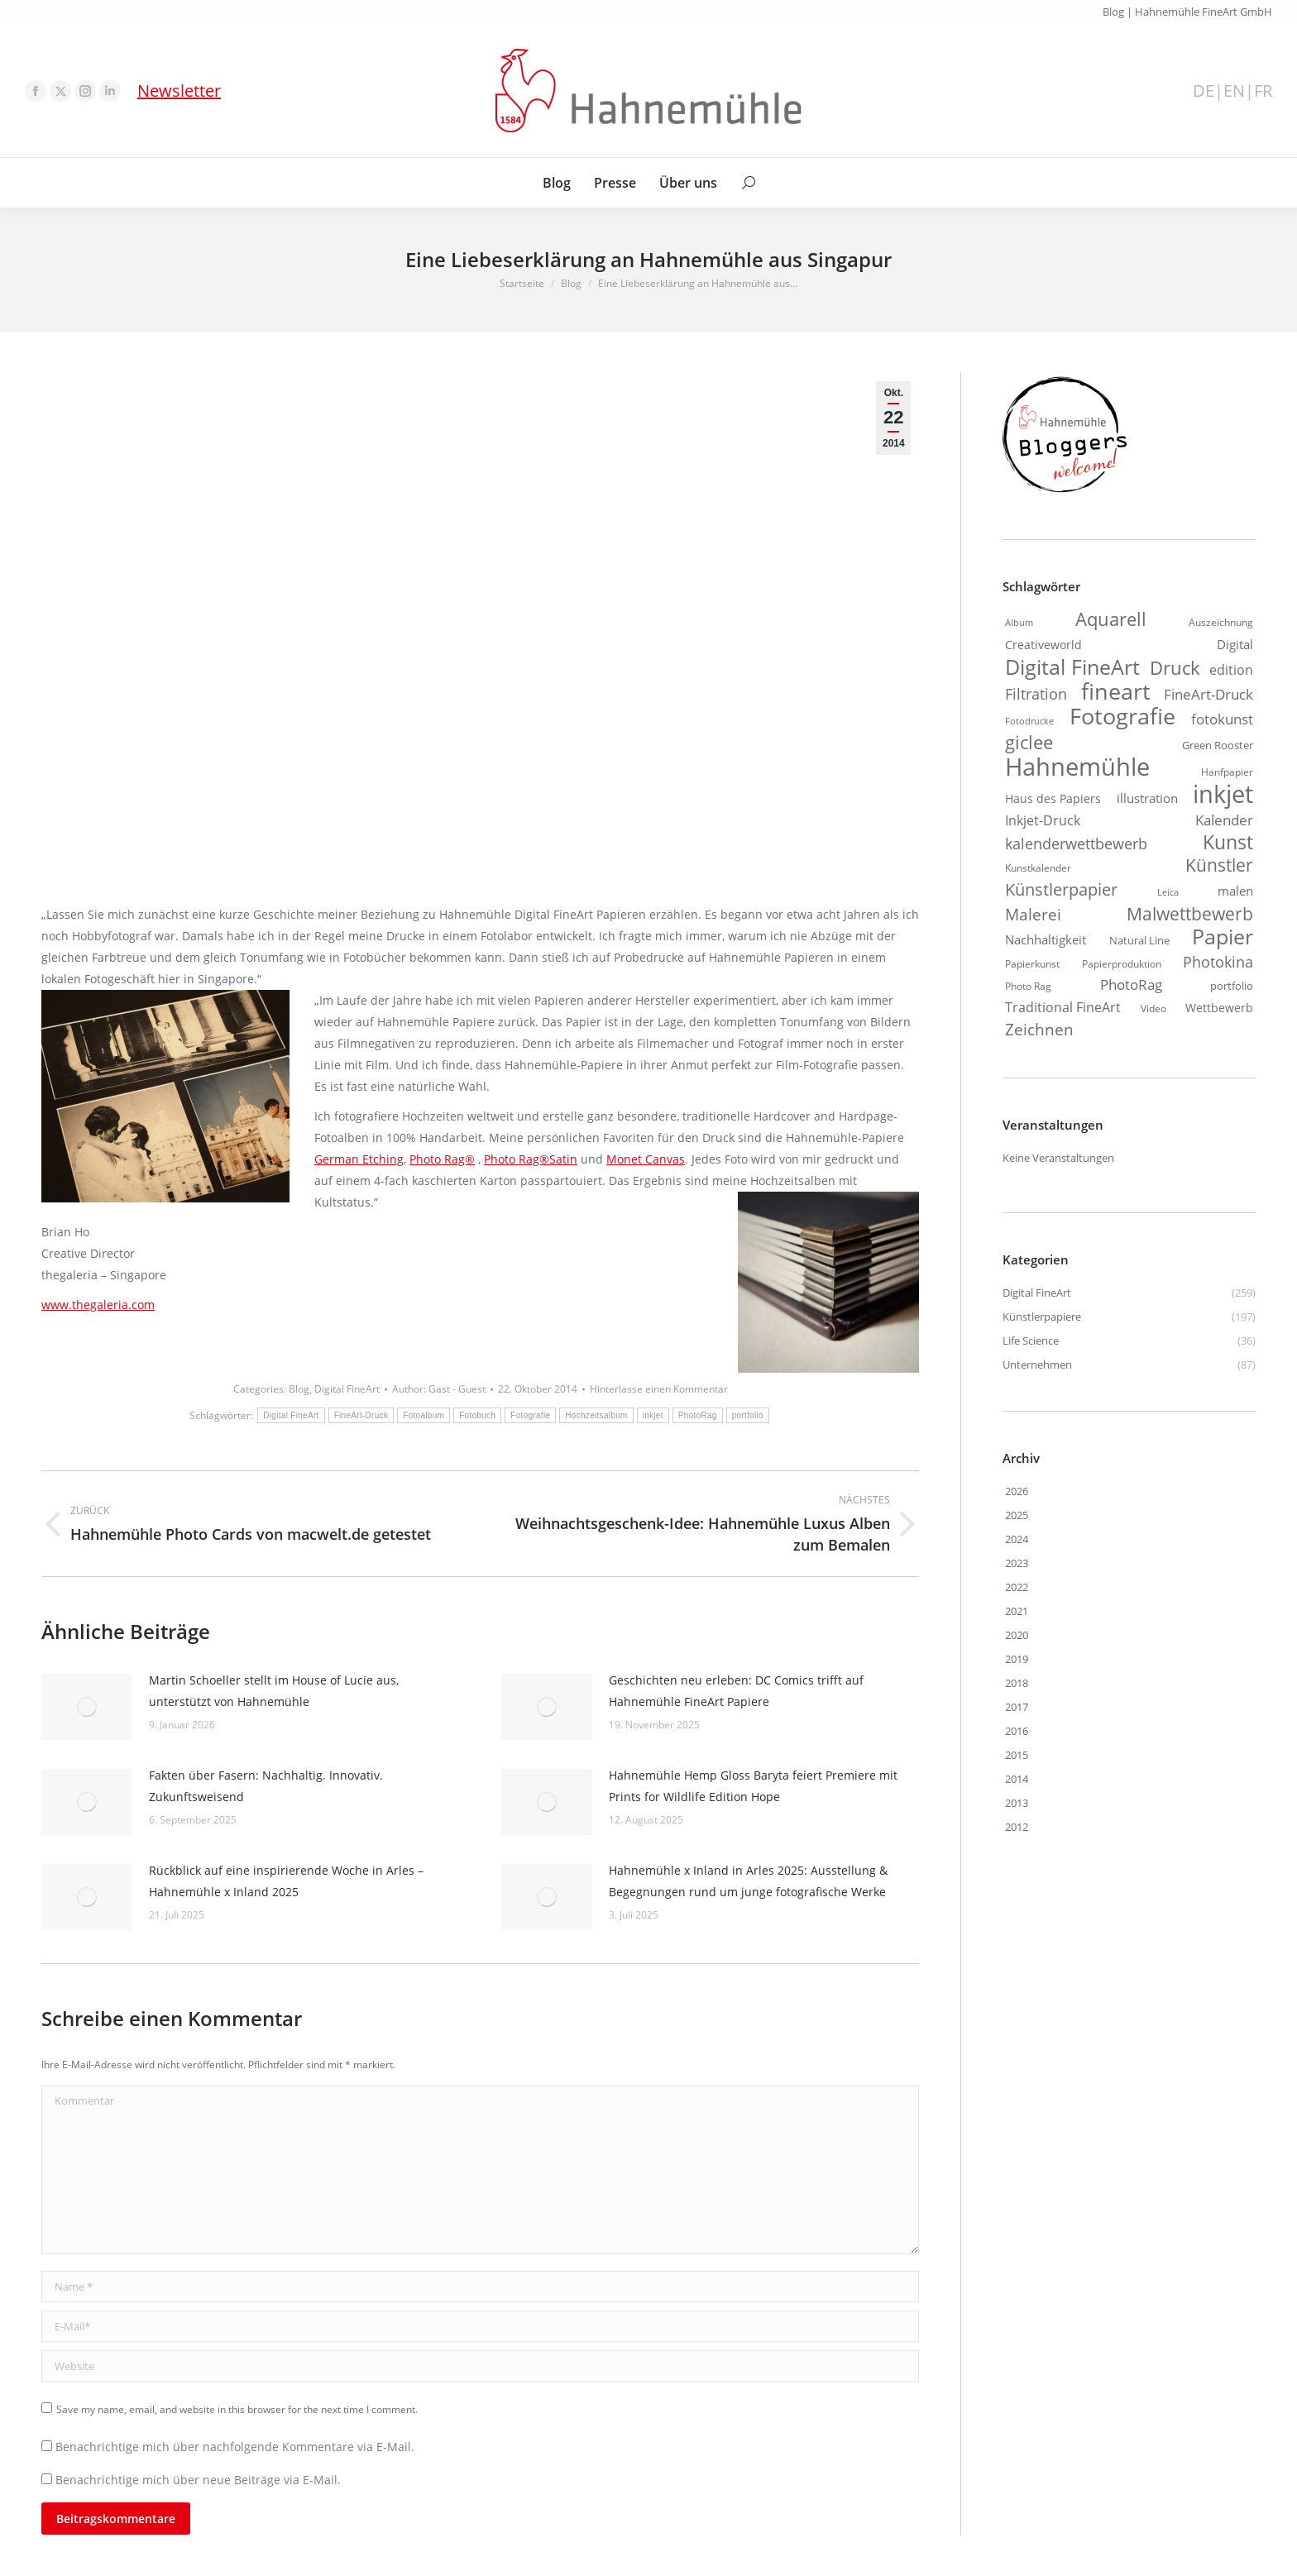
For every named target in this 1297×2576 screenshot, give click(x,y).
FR (1263, 91)
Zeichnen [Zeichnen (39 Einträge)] (1039, 1029)
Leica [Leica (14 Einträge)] (1168, 892)
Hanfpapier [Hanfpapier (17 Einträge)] (1227, 772)
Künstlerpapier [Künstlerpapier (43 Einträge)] (1061, 889)
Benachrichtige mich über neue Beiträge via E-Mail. (198, 2480)
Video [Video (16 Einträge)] (1153, 1008)
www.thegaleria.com (98, 1304)
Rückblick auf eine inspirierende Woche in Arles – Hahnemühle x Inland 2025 (286, 1881)
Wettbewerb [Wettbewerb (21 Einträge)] (1219, 1008)
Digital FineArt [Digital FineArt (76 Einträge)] (1072, 666)
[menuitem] (557, 182)
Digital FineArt (347, 1389)
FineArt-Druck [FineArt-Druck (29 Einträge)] (1208, 694)
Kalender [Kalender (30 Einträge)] (1224, 819)
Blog (299, 1389)
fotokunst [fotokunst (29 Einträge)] (1222, 719)
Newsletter (179, 90)
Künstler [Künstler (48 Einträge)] (1219, 865)
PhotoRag (697, 1415)
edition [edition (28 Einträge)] (1231, 669)
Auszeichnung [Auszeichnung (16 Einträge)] (1221, 621)
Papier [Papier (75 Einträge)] (1222, 936)
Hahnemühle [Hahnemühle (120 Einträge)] (1077, 767)
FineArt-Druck (361, 1415)
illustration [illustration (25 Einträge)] (1147, 798)
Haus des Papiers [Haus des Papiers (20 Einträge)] (1053, 798)
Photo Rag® (442, 1159)
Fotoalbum (423, 1415)
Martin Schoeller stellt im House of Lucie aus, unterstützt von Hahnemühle (274, 1690)
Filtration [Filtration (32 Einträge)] (1036, 694)
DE (1203, 91)
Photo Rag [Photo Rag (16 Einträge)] (1028, 985)
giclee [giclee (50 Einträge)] (1029, 743)
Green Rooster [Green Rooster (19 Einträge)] (1217, 745)
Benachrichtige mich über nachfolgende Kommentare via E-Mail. (234, 2446)
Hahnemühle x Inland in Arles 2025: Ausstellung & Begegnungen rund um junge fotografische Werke (748, 1881)
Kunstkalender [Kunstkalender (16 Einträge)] (1038, 867)
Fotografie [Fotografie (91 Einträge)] (1122, 716)
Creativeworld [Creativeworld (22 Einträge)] (1043, 644)
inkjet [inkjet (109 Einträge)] (1223, 794)
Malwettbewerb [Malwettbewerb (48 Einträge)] (1190, 914)
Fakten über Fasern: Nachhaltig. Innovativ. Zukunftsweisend (266, 1785)
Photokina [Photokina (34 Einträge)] (1218, 962)
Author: (439, 1389)
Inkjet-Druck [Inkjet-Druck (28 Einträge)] (1042, 819)
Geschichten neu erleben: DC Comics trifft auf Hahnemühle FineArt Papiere (736, 1690)
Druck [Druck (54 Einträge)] (1175, 668)
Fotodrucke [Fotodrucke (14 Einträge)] (1029, 721)
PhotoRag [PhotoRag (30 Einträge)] (1131, 984)
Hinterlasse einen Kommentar (659, 1389)
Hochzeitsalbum (596, 1415)
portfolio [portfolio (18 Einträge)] (1231, 985)
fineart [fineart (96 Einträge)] (1116, 691)
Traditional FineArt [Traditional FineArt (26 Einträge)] (1063, 1007)
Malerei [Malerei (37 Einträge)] (1033, 915)
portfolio (747, 1415)
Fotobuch (477, 1415)
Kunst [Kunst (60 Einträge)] (1228, 842)
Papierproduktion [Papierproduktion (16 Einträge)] (1121, 963)
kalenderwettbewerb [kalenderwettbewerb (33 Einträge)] (1076, 843)
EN (1234, 91)
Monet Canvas (645, 1159)
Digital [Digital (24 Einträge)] (1235, 644)
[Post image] (86, 1707)
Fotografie (530, 1415)
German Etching (359, 1159)
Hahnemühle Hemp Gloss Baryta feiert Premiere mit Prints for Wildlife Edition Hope (753, 1785)
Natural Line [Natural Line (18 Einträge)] (1139, 940)
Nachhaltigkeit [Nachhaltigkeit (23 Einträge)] (1045, 939)
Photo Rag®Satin (530, 1159)
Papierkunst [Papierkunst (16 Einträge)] (1032, 963)
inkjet (653, 1415)
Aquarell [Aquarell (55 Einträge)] (1110, 619)
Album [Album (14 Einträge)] (1019, 622)
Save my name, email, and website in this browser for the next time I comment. (237, 2409)
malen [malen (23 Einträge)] (1235, 890)
